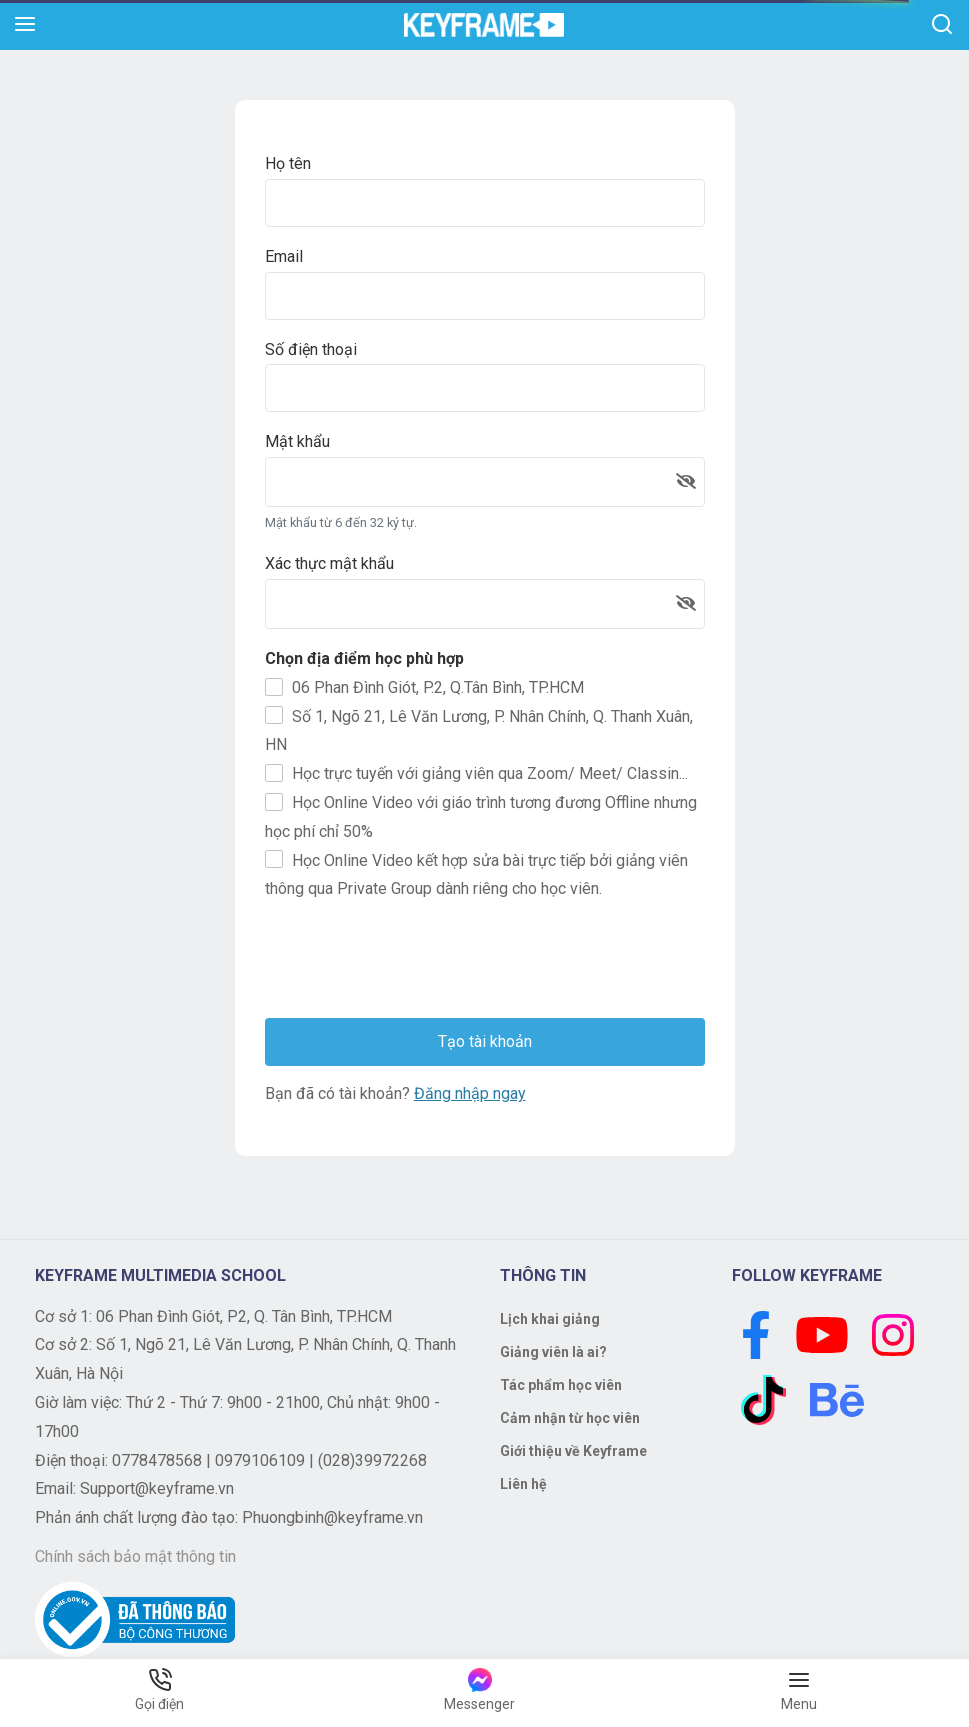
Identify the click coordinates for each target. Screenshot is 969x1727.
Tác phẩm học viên (561, 1385)
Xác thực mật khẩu (329, 563)
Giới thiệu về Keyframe (573, 1451)
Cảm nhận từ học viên (570, 1418)
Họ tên (288, 163)
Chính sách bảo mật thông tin (135, 1556)
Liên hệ (523, 1484)
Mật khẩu (297, 441)
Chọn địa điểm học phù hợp (364, 658)
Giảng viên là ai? (553, 1352)
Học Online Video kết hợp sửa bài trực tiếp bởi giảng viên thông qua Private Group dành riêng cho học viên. (476, 874)
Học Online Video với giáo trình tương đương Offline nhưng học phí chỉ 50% (481, 817)
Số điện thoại (311, 349)
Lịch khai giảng (550, 1319)
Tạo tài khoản (485, 1041)
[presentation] (417, 963)
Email (284, 256)
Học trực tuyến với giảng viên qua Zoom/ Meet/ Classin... (476, 773)
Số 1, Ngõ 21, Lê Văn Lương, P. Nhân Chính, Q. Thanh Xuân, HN (479, 730)
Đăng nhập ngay (470, 1093)
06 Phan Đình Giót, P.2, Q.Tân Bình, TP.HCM (424, 687)
